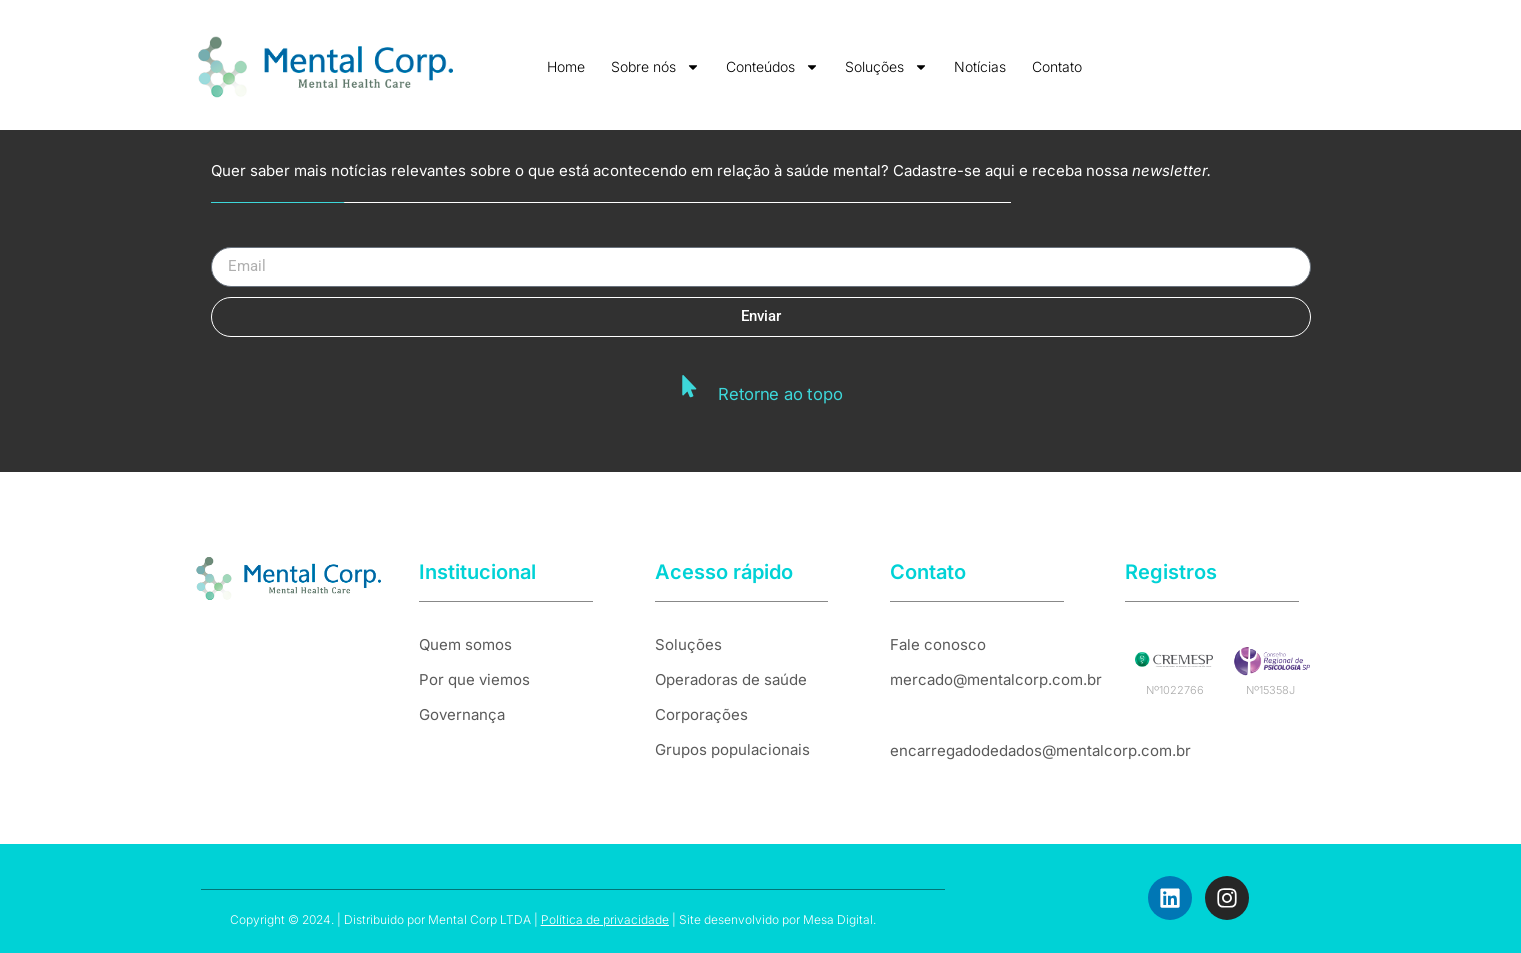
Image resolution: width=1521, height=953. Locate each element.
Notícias (980, 66)
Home (566, 66)
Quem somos (465, 644)
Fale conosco (938, 644)
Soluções (886, 67)
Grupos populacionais (732, 749)
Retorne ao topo (780, 392)
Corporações (701, 714)
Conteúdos (772, 67)
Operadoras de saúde (731, 679)
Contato (1057, 66)
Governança (462, 714)
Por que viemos (474, 679)
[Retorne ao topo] (692, 386)
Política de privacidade (605, 919)
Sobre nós (655, 67)
